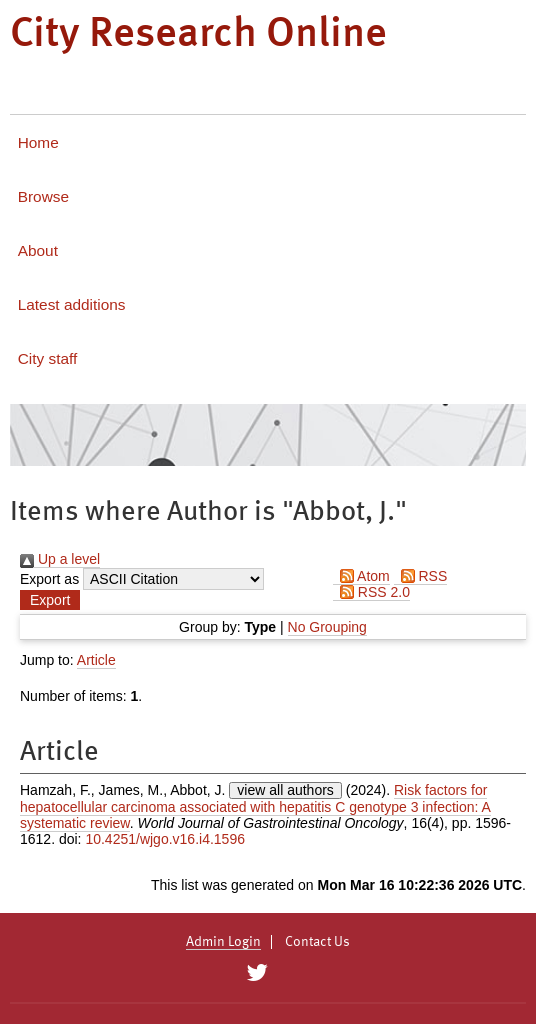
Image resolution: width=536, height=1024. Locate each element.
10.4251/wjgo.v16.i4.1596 (165, 839)
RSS (421, 576)
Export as (49, 579)
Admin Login (223, 942)
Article (96, 660)
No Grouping (327, 627)
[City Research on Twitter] (256, 973)
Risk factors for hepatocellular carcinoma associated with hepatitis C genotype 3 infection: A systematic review (255, 806)
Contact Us (317, 942)
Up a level (60, 559)
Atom (361, 576)
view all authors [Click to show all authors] (285, 790)
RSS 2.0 (371, 592)
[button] (50, 600)
